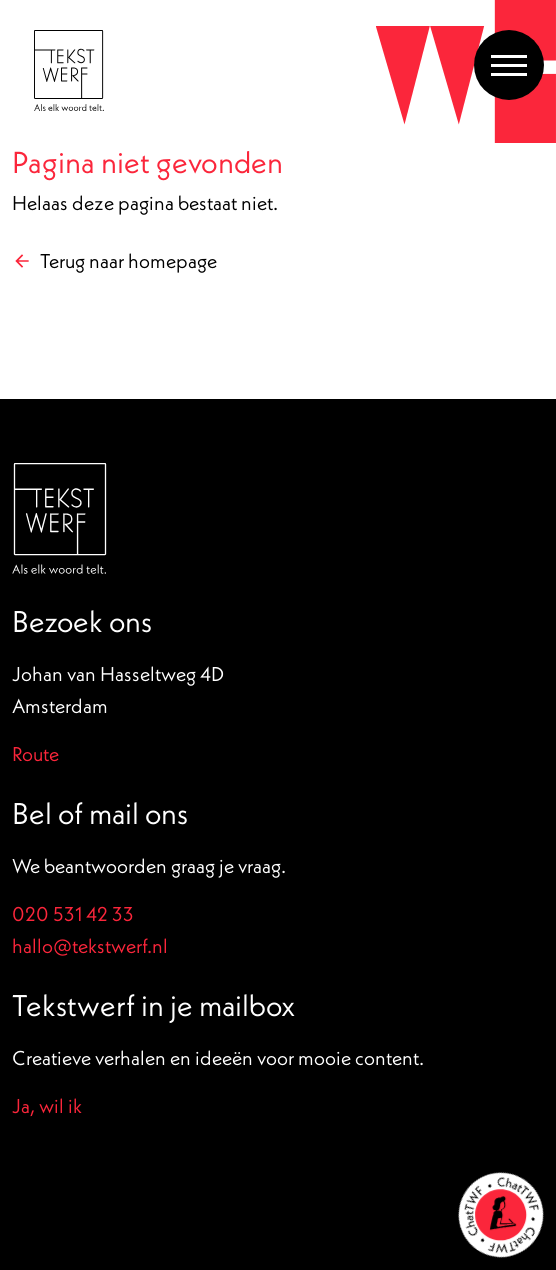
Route (35, 753)
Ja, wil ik (47, 1105)
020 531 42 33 (73, 913)
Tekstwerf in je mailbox (153, 1005)
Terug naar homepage (128, 260)
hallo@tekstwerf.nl (90, 945)
